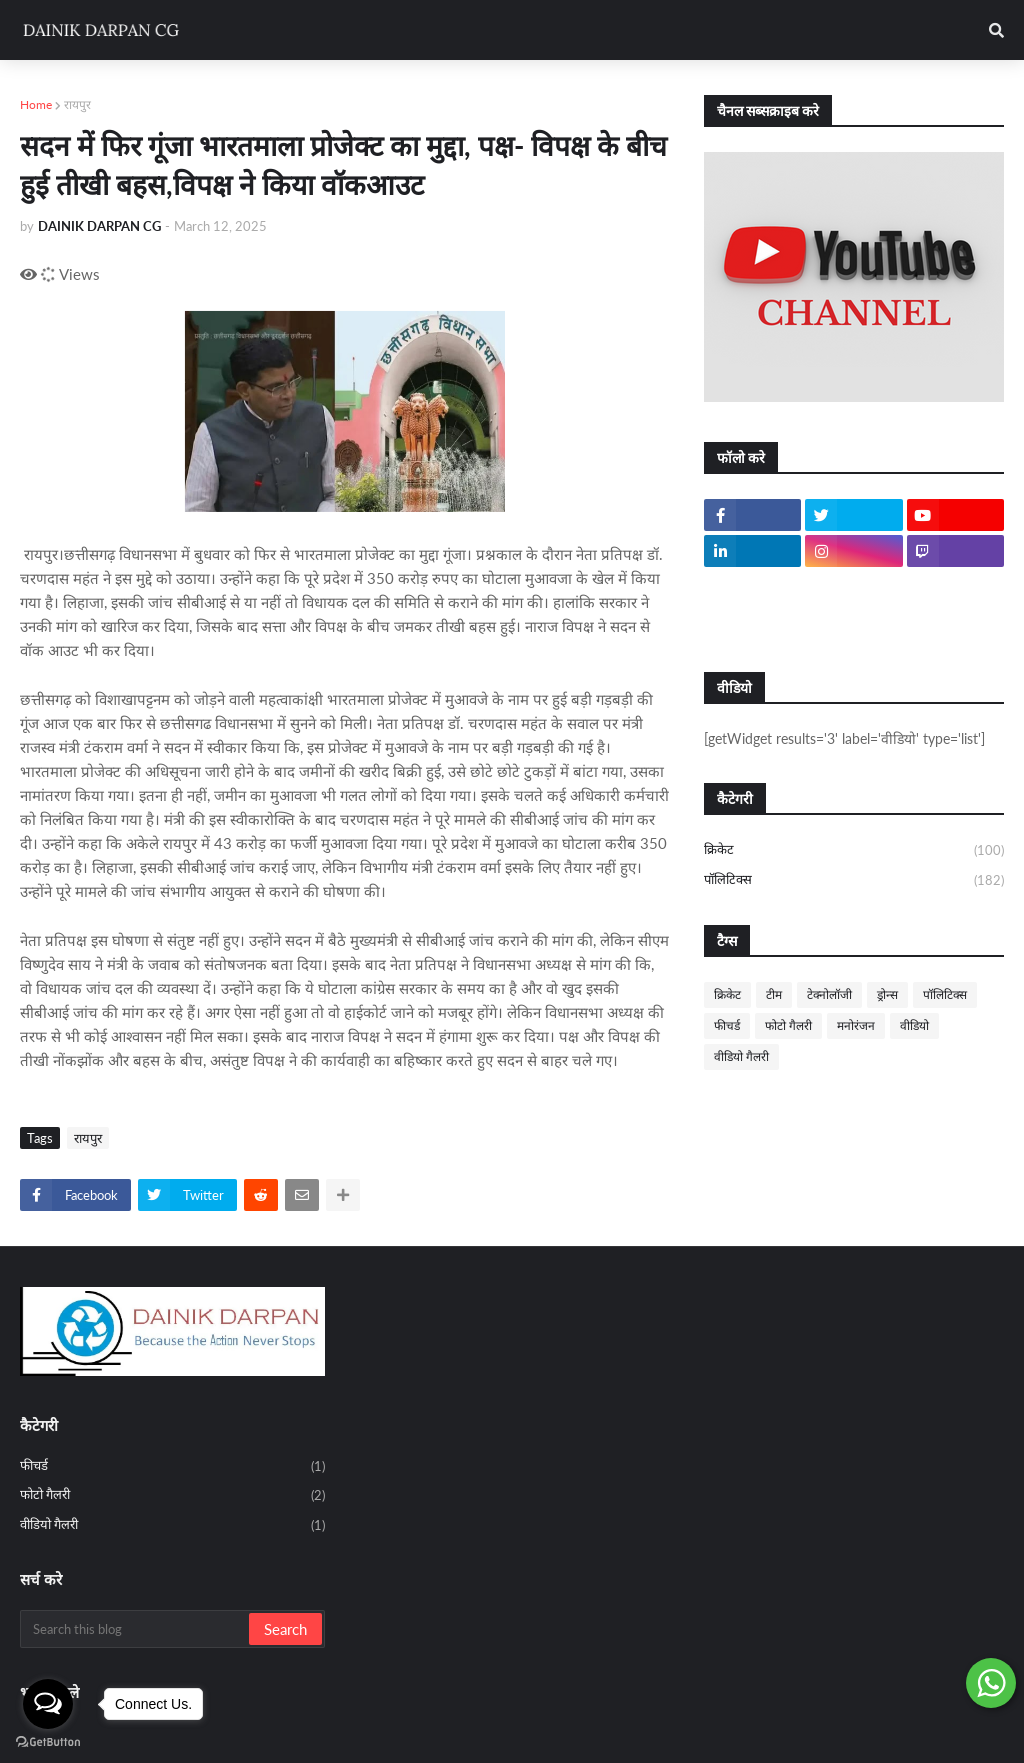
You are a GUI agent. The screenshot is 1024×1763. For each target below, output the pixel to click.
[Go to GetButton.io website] (48, 1742)
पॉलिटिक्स (854, 880)
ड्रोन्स (887, 994)
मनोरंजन (856, 1025)
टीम (774, 994)
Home (36, 104)
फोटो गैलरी (788, 1025)
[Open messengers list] (48, 1704)
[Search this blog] (136, 1629)
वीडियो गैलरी (741, 1056)
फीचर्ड (727, 1025)
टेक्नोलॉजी (829, 994)
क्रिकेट (854, 851)
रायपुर (77, 104)
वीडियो (914, 1025)
